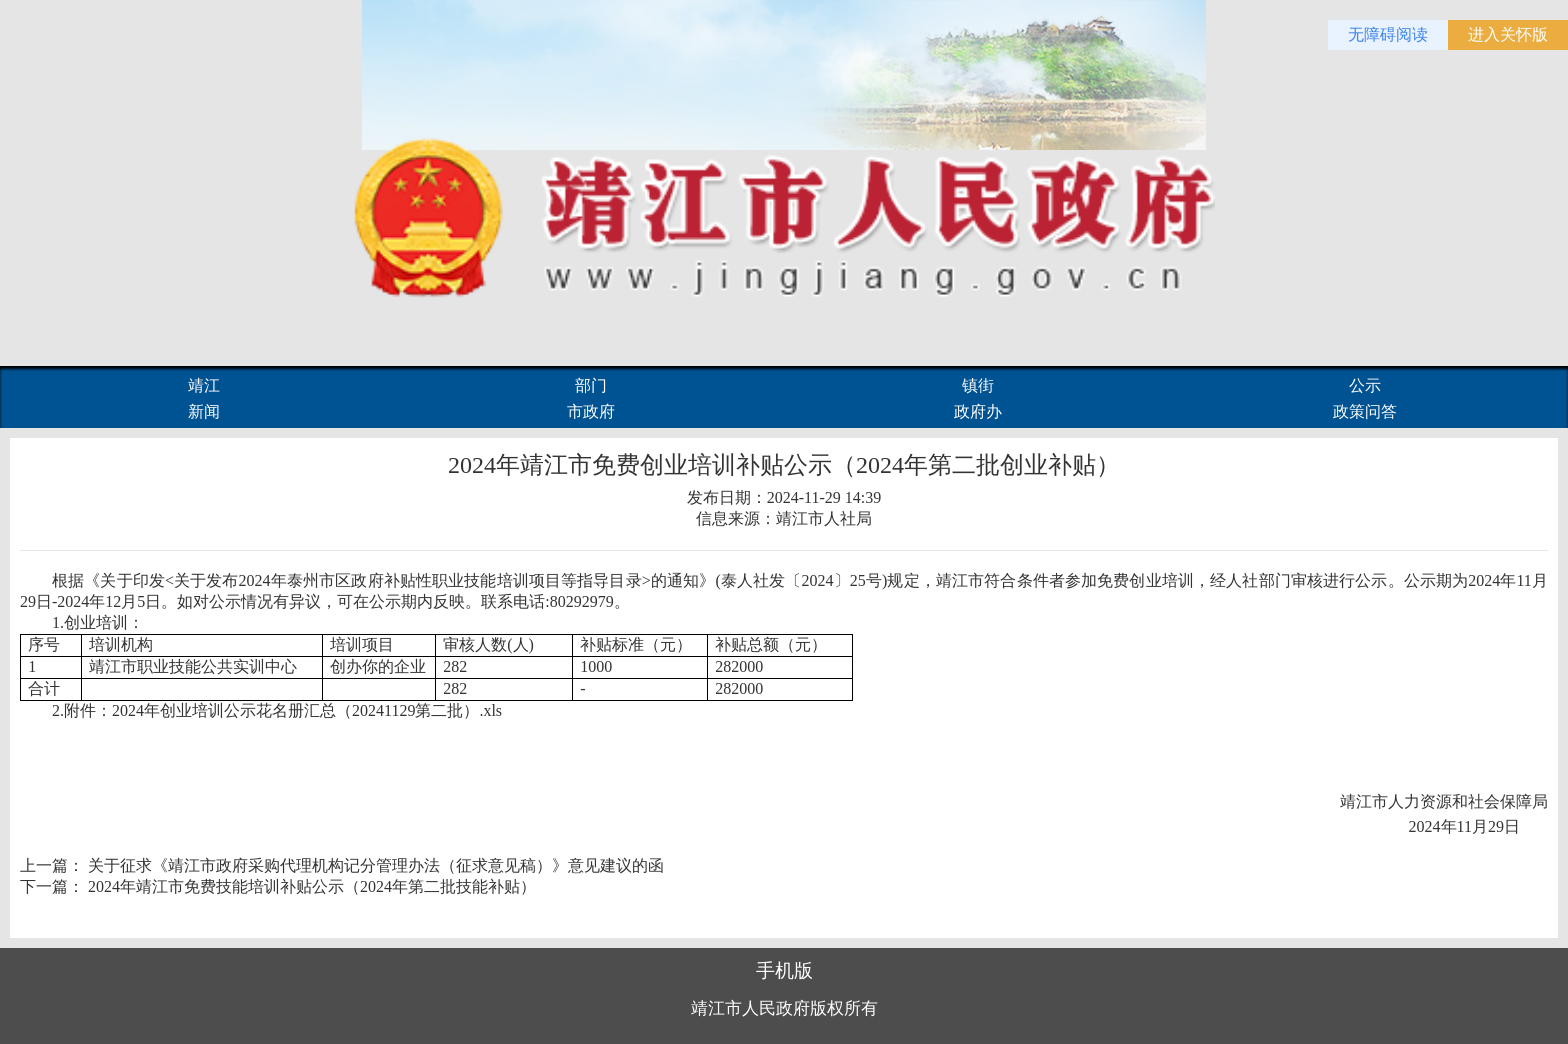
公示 (1365, 385)
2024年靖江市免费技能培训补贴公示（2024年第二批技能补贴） (312, 886)
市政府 (591, 411)
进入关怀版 (1508, 34)
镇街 (978, 385)
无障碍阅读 (1388, 34)
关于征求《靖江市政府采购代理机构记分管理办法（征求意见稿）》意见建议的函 (376, 865)
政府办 (978, 411)
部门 (591, 385)
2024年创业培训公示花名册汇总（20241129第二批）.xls (307, 710)
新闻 (204, 411)
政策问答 (1365, 411)
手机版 (784, 970)
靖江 (204, 385)
